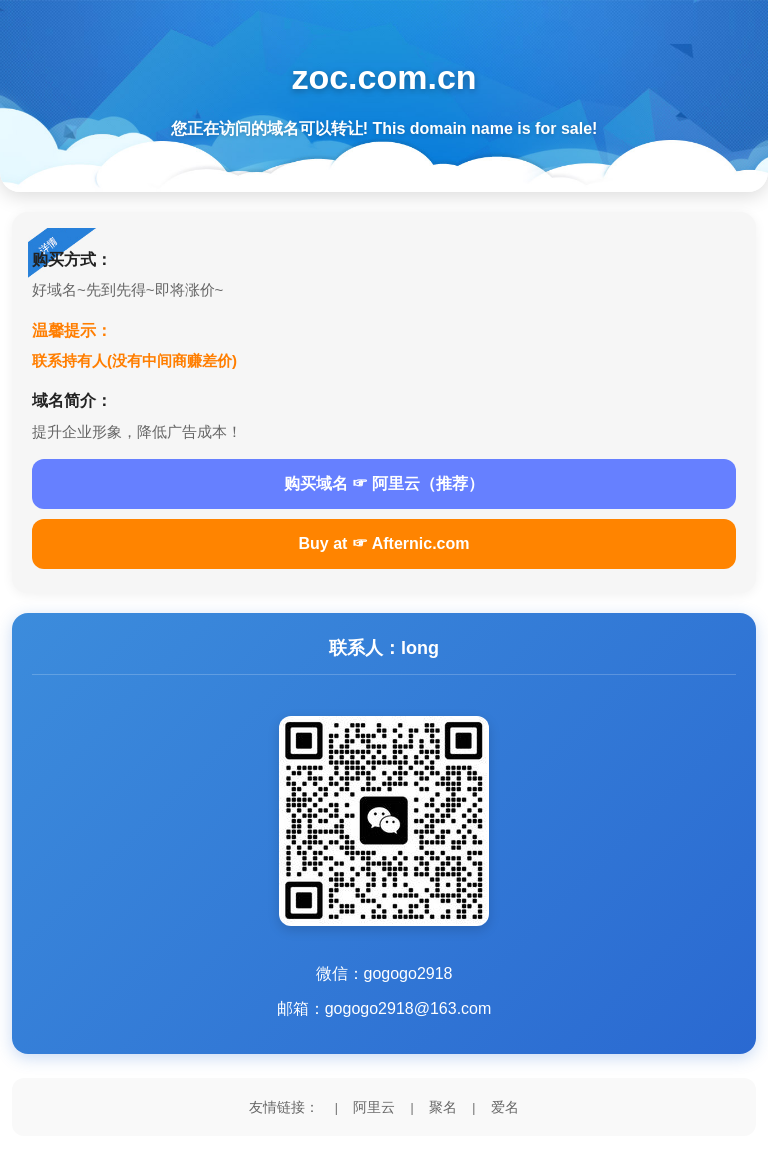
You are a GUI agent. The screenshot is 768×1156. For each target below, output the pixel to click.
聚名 (443, 1107)
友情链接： (284, 1107)
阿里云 (374, 1107)
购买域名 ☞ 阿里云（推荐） (384, 483)
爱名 (505, 1107)
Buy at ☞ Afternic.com (384, 543)
